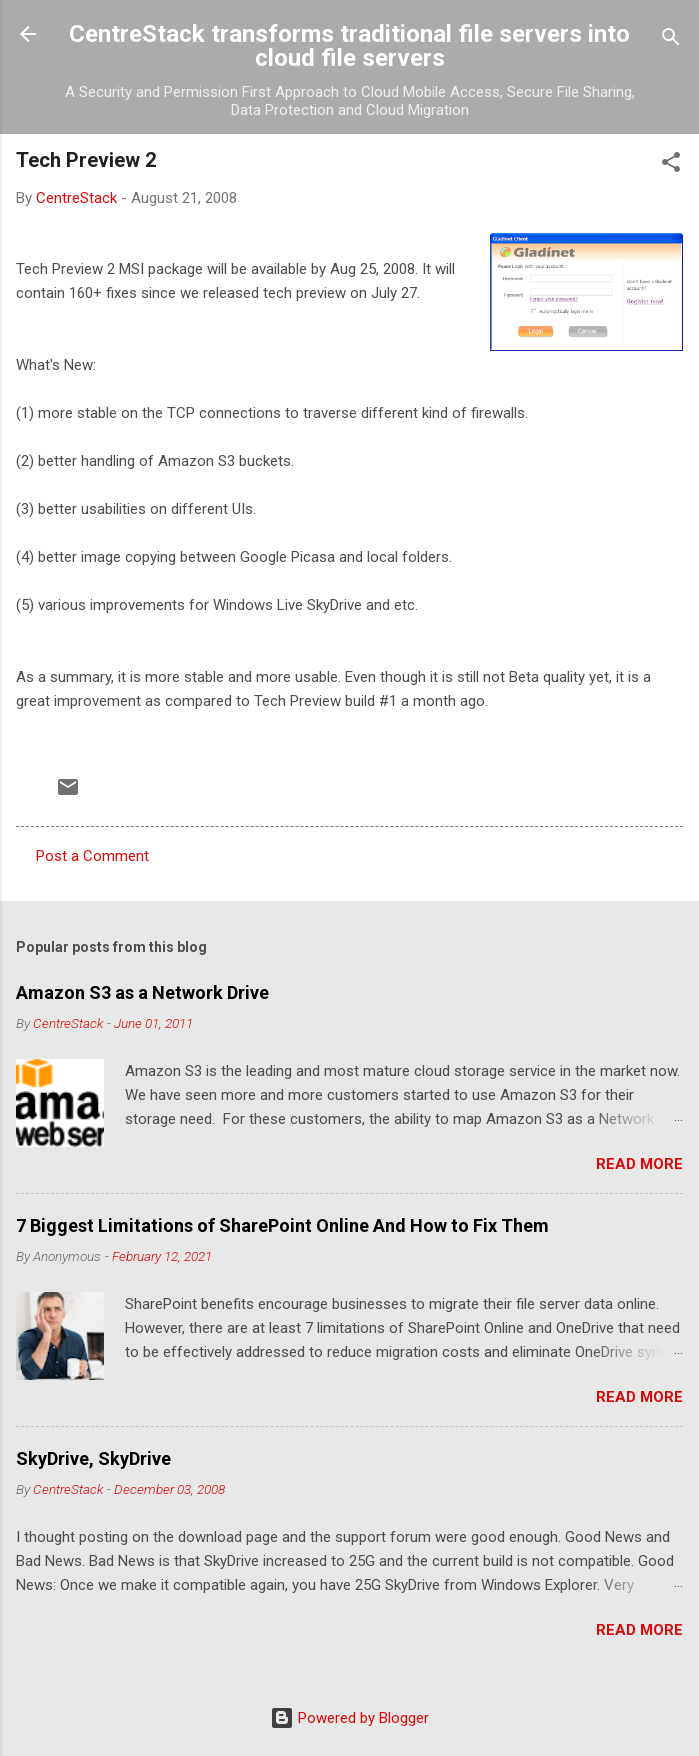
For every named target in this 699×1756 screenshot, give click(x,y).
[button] (671, 165)
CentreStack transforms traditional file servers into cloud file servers (349, 46)
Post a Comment (92, 856)
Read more (639, 1164)
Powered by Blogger (349, 1718)
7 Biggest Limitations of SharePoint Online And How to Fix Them (282, 1225)
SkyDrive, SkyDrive (93, 1458)
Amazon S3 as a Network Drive (142, 992)
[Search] (671, 40)
